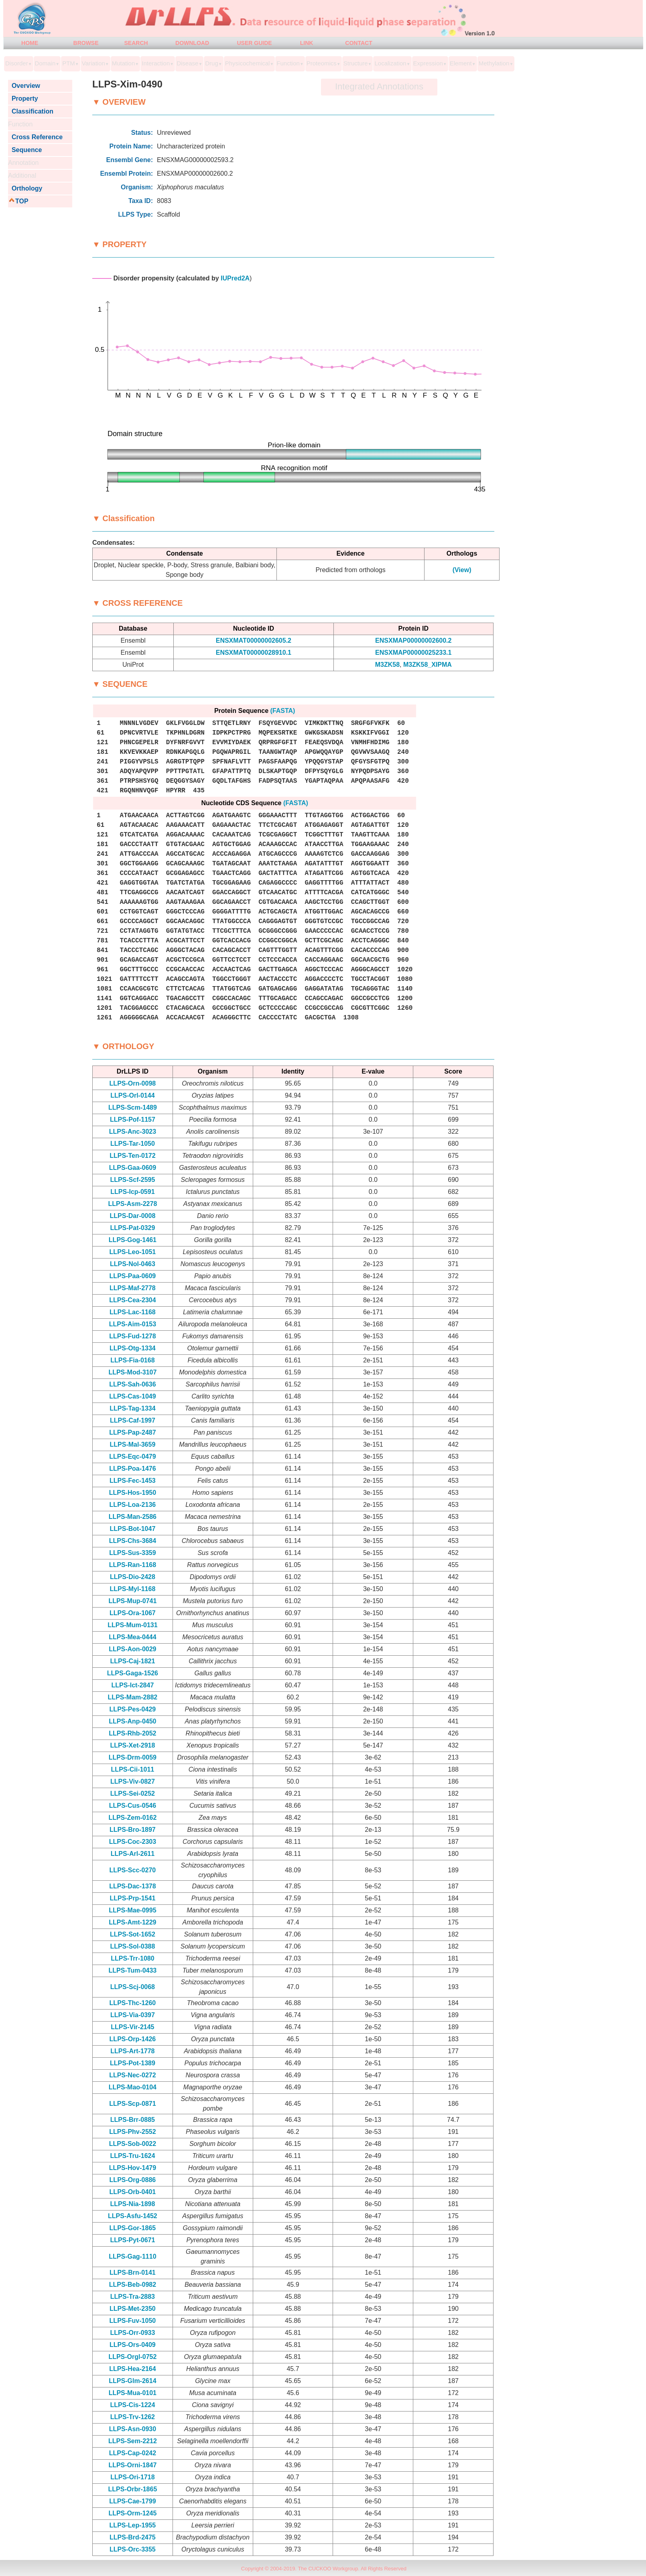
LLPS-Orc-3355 (133, 2549)
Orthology (25, 188)
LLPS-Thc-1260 (133, 2002)
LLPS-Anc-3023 (132, 1131)
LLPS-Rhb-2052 (132, 1733)
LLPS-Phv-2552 (132, 2131)
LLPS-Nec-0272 (132, 2075)
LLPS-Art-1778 (132, 2051)
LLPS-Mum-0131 (132, 1625)
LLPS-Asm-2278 (132, 1203)
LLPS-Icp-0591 (132, 1191)
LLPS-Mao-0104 (132, 2087)
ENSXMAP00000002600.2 (413, 640)
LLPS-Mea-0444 (132, 1637)
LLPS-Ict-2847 (132, 1685)
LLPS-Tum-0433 (133, 1970)
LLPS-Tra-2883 (132, 2296)
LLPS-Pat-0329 (132, 1227)
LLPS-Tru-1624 (132, 2155)
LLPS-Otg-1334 (133, 1348)
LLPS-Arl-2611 (132, 1853)
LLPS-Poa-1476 (132, 1468)
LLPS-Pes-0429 (133, 1709)
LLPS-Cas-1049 (132, 1396)
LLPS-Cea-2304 (132, 1300)
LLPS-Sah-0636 (132, 1384)
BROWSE (86, 43)
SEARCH (136, 43)
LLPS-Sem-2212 (132, 2441)
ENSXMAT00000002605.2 (253, 640)
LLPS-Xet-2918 (132, 1745)
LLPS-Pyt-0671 (132, 2240)
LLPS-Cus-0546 (132, 1805)
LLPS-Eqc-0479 (132, 1456)
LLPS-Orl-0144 (132, 1095)
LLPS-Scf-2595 (132, 1179)
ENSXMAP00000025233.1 (413, 652)
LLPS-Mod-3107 (132, 1372)
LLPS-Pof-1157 (132, 1119)
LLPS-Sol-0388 (132, 1946)
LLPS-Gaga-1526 (132, 1673)
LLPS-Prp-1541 (132, 1898)
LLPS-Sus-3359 (132, 1552)
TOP (21, 201)
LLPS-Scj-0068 (132, 1986)
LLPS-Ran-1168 (132, 1564)
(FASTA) (282, 710)
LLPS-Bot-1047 (133, 1528)
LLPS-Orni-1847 (132, 2465)
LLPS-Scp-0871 (132, 2103)
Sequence (25, 149)
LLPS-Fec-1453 (133, 1480)
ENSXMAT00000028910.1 (253, 652)
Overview (24, 85)
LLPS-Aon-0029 (132, 1649)
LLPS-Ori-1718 (132, 2477)
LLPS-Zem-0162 (132, 1817)
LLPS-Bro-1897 (133, 1829)
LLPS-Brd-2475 (133, 2537)
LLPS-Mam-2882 (133, 1697)
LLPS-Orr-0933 (132, 2332)
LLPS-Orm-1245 (132, 2513)
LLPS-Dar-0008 (132, 1215)
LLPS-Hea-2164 (132, 2368)
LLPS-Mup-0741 (132, 1601)
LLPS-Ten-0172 (132, 1155)
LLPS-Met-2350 (133, 2308)
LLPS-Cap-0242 (132, 2453)
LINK (306, 43)
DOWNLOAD (192, 43)
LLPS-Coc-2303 (132, 1841)
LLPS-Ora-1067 (133, 1613)
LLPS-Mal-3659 (132, 1444)
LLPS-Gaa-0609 (132, 1167)
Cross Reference (35, 137)
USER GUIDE (254, 43)
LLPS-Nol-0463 (132, 1264)
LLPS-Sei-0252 (132, 1793)
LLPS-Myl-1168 (132, 1588)
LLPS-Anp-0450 (132, 1721)
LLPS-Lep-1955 (133, 2525)
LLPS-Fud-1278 (132, 1336)
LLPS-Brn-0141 (133, 2272)
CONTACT (358, 43)
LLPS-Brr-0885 (132, 2119)
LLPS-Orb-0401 (133, 2191)
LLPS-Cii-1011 (132, 1769)
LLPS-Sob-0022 (132, 2143)
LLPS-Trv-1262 (132, 2417)
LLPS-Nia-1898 (132, 2203)
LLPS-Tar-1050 (132, 1143)
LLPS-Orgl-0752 (132, 2356)
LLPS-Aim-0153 (132, 1324)
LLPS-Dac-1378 (132, 1886)
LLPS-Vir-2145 (132, 2027)
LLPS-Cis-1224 (132, 2404)
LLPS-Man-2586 (132, 1516)
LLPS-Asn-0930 (132, 2429)
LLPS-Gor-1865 (133, 2228)
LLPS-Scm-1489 (132, 1107)
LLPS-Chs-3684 (132, 1540)
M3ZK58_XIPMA (427, 664)
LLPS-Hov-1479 (132, 2167)
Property (23, 98)
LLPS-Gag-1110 (132, 2256)
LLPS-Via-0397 (132, 2015)
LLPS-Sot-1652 (132, 1934)
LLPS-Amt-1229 (132, 1922)
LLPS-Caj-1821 (132, 1661)
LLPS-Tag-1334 (132, 1408)
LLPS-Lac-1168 (133, 1312)
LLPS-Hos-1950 (132, 1492)
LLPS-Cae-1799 (132, 2501)
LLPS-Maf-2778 (133, 1288)
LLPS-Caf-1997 (132, 1420)
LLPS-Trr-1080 (132, 1958)
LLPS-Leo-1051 (133, 1251)
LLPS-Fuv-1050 (133, 2320)
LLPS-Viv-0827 (132, 1781)
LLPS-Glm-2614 (132, 2380)
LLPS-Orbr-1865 (132, 2489)
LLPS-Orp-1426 (133, 2039)
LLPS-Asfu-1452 (132, 2216)
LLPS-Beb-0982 (132, 2284)
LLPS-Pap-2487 (132, 1432)
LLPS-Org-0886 (133, 2179)
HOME (29, 43)
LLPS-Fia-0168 (132, 1360)
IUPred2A (235, 278)
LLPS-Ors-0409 (133, 2344)
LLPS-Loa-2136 (133, 1504)
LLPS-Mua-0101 (132, 2392)
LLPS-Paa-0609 (133, 1276)
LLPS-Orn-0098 (133, 1083)
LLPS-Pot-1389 (132, 2063)
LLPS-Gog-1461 (132, 1239)
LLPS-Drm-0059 (132, 1757)
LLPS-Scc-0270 (133, 1870)
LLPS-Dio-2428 (132, 1576)
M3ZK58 (387, 664)
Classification (30, 111)
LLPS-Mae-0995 (132, 1910)
